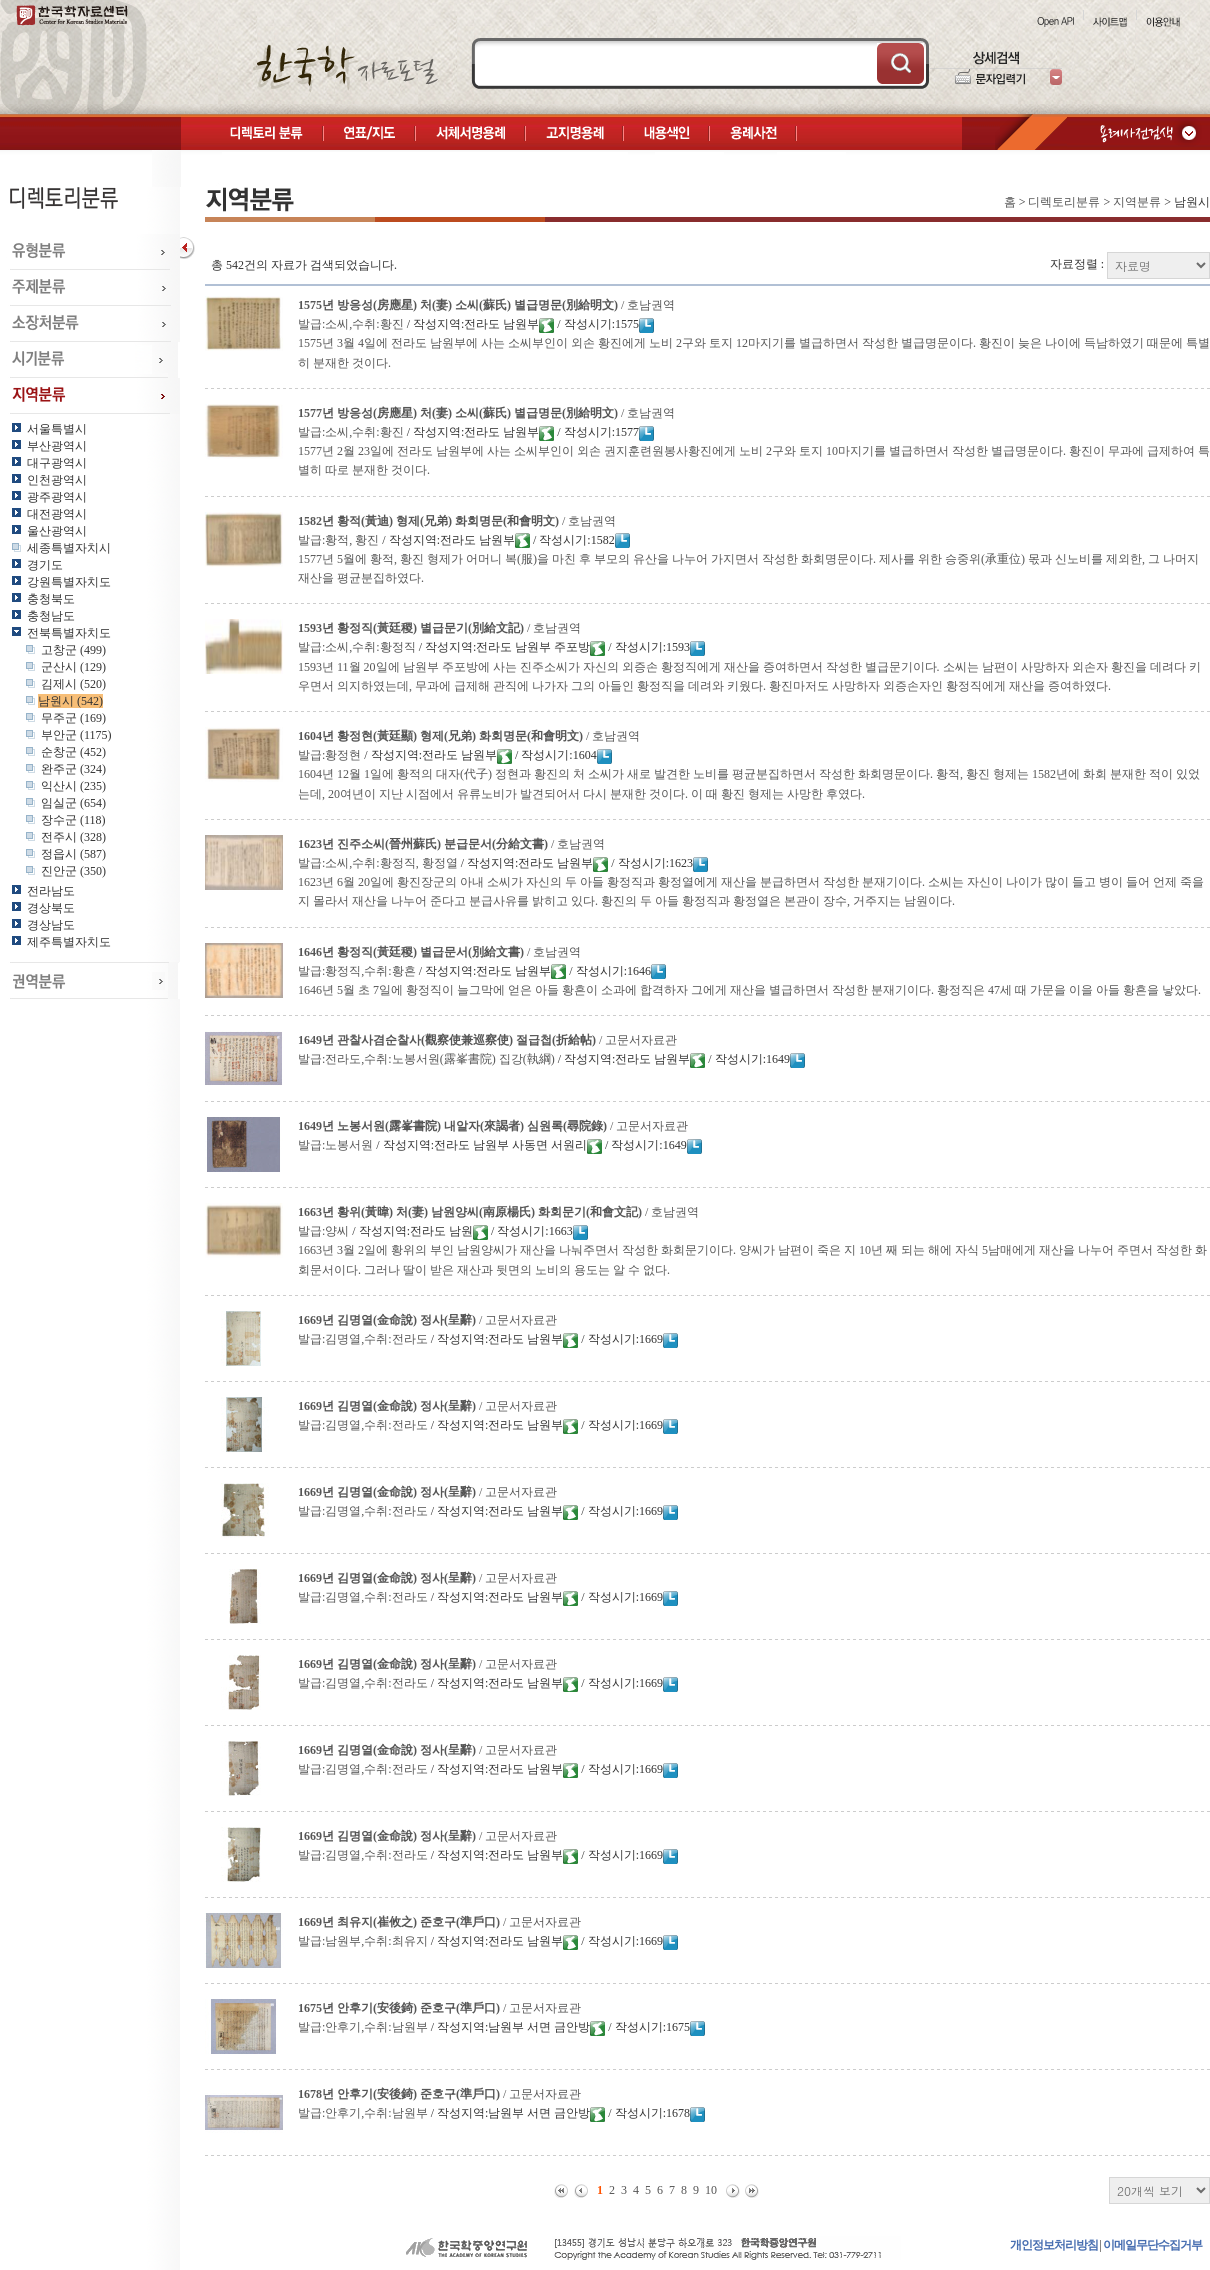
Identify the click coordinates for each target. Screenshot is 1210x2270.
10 (711, 2190)
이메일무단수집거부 (1152, 2245)
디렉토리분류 (1064, 202)
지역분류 (1137, 202)
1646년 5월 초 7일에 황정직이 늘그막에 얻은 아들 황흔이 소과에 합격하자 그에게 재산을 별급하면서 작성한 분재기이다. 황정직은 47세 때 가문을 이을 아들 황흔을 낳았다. (749, 990)
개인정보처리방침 (1054, 2245)
